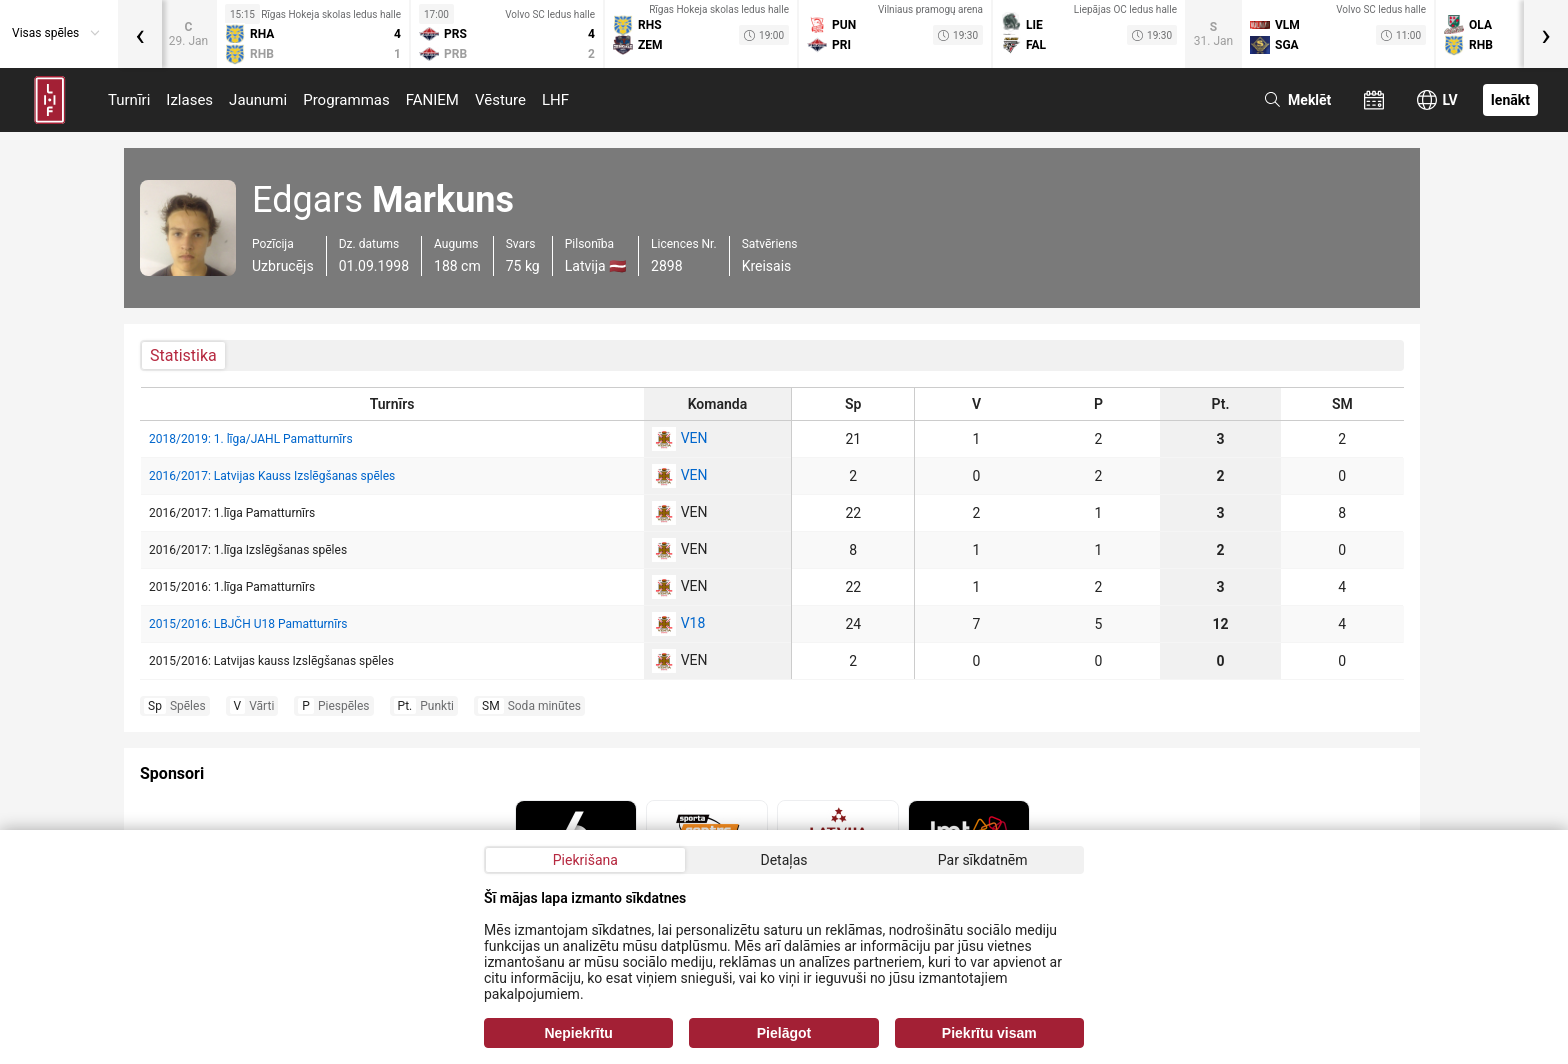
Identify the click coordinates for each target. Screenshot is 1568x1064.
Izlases (189, 100)
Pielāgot (784, 1033)
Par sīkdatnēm (983, 860)
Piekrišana (585, 860)
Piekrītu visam (989, 1033)
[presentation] (140, 34)
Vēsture (500, 100)
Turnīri (129, 100)
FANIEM (432, 100)
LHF (555, 100)
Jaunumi (258, 100)
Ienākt (1510, 100)
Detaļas (783, 860)
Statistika (183, 355)
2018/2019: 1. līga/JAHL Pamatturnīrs (251, 439)
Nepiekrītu (578, 1033)
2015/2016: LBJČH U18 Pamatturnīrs (248, 624)
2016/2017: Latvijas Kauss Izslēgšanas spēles (272, 476)
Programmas (346, 100)
